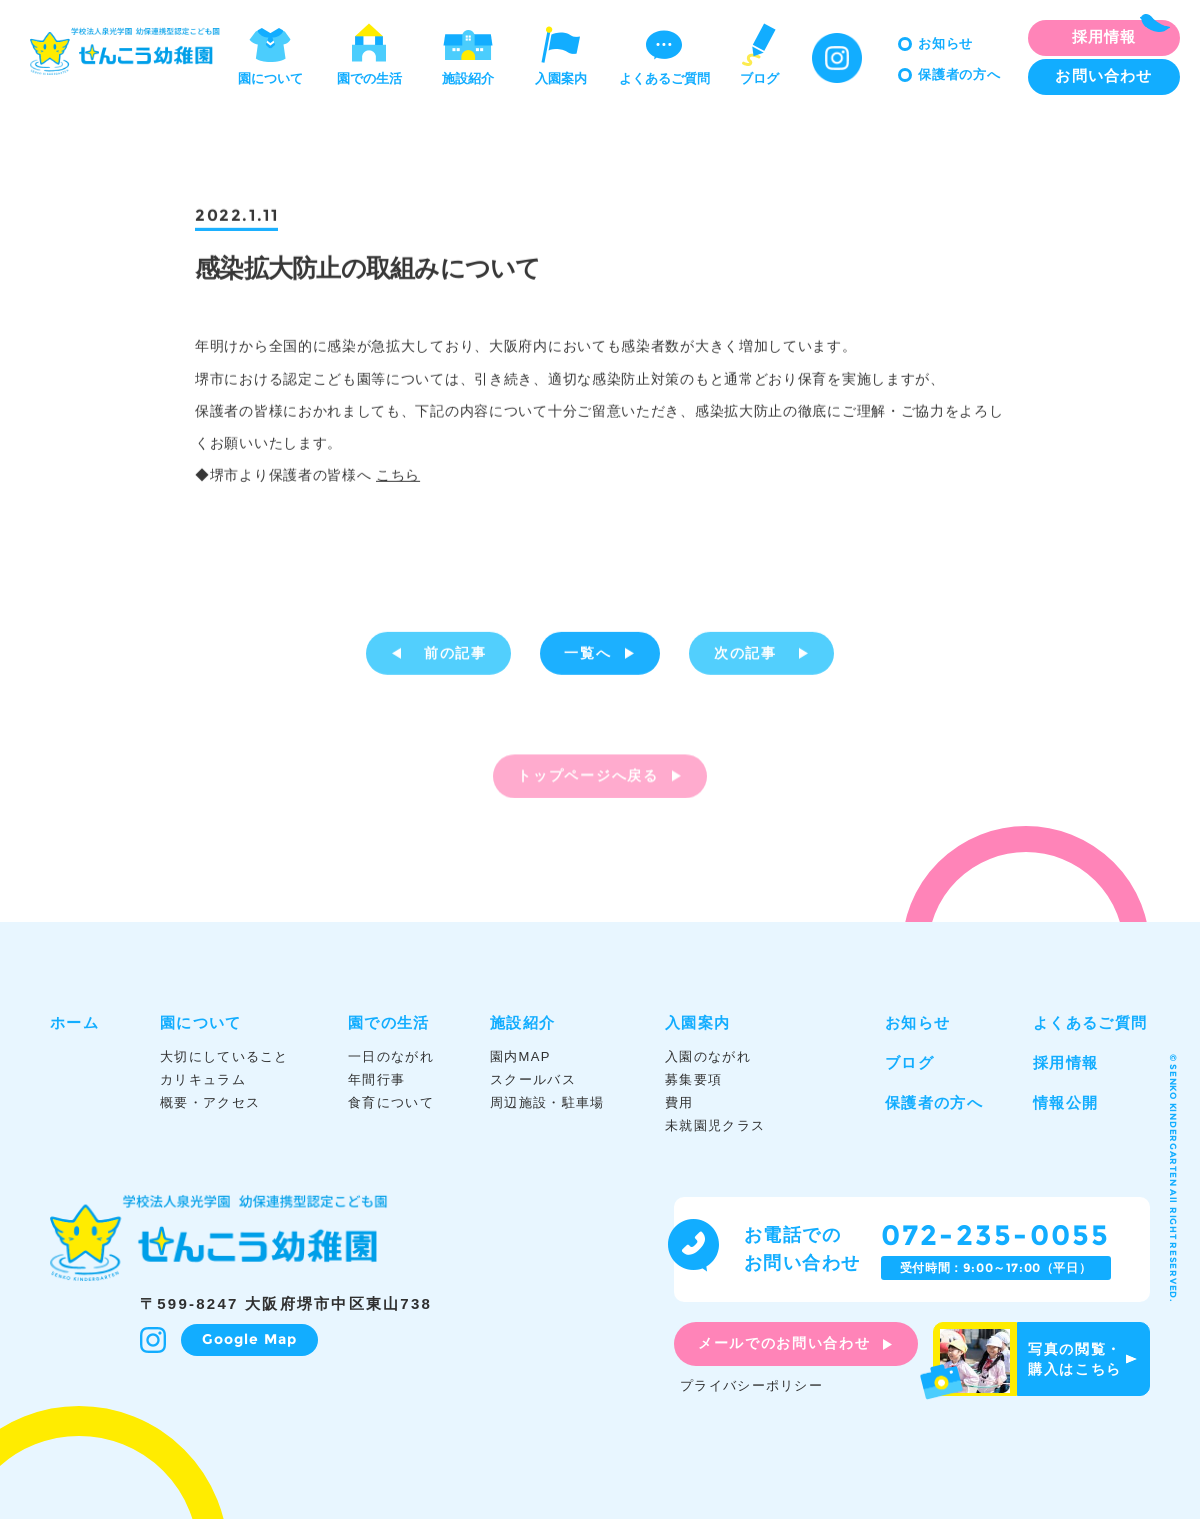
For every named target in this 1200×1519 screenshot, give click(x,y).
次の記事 (745, 656)
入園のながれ (708, 1056)
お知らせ (945, 43)
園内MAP (520, 1056)
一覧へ (587, 656)
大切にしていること (224, 1056)
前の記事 (455, 656)
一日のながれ (391, 1056)
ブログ (759, 53)
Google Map (249, 1339)
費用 (679, 1102)
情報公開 (1065, 1102)
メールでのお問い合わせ (784, 1343)
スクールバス (533, 1079)
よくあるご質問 (664, 53)
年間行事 (376, 1079)
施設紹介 (468, 53)
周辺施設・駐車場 (547, 1102)
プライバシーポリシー (751, 1385)
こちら (398, 478)
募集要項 (693, 1079)
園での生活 (369, 53)
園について (270, 53)
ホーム (74, 1022)
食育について (391, 1102)
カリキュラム (203, 1079)
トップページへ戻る (587, 786)
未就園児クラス (715, 1125)
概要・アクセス (210, 1102)
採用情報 (1065, 1062)
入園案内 (561, 53)
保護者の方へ (959, 74)
